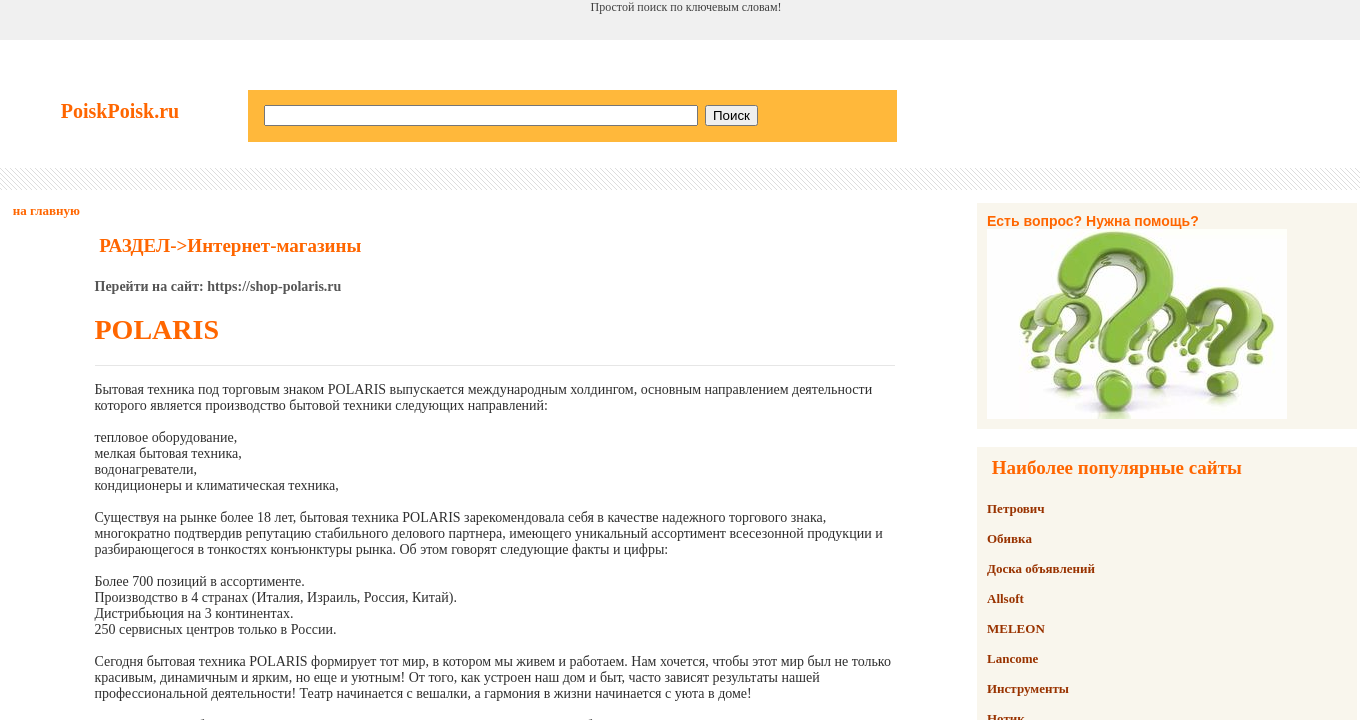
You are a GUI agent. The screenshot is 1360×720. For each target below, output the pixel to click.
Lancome (1012, 658)
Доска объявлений (1041, 568)
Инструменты (1028, 688)
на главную (46, 210)
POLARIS (157, 329)
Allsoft (1005, 598)
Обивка (1009, 538)
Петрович (1016, 508)
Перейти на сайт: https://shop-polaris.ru (218, 286)
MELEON (1016, 628)
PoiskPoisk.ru (120, 111)
